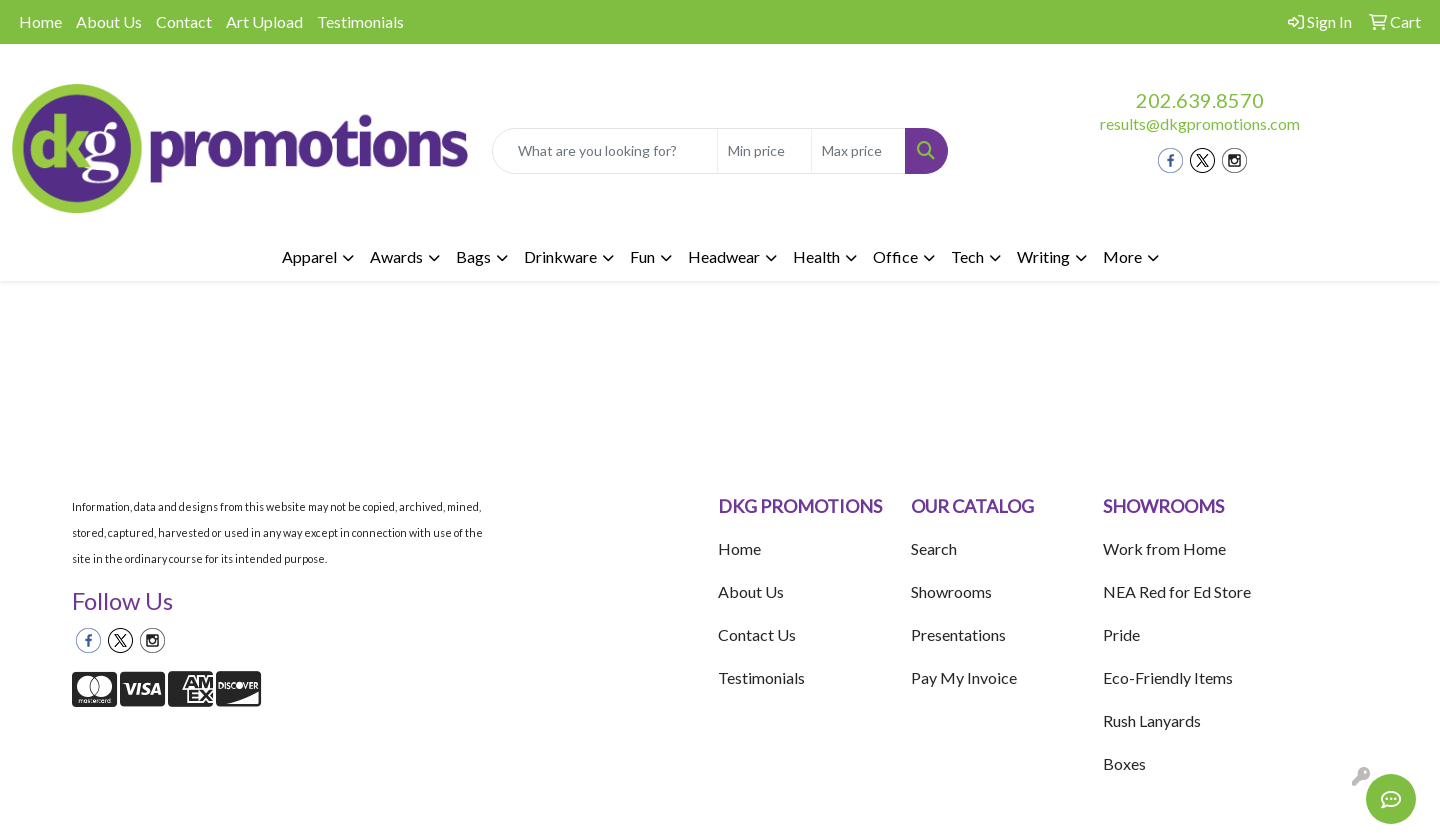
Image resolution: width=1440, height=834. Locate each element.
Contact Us (757, 634)
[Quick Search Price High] (858, 151)
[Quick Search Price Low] (764, 151)
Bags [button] (473, 256)
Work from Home (1164, 548)
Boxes (1124, 763)
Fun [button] (642, 256)
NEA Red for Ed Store (1177, 591)
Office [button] (895, 256)
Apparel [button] (309, 256)
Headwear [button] (724, 256)
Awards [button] (396, 256)
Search (934, 548)
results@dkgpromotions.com (1200, 123)
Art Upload (264, 21)
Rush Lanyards (1152, 720)
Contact (184, 21)
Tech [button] (967, 256)
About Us (109, 21)
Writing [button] (1043, 256)
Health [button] (816, 256)
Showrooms (951, 591)
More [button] (1122, 256)
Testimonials (360, 21)
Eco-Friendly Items (1168, 677)
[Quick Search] (605, 151)
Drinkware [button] (560, 256)
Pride (1121, 634)
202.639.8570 (1200, 100)
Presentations (958, 634)
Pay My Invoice (964, 677)
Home (40, 21)
